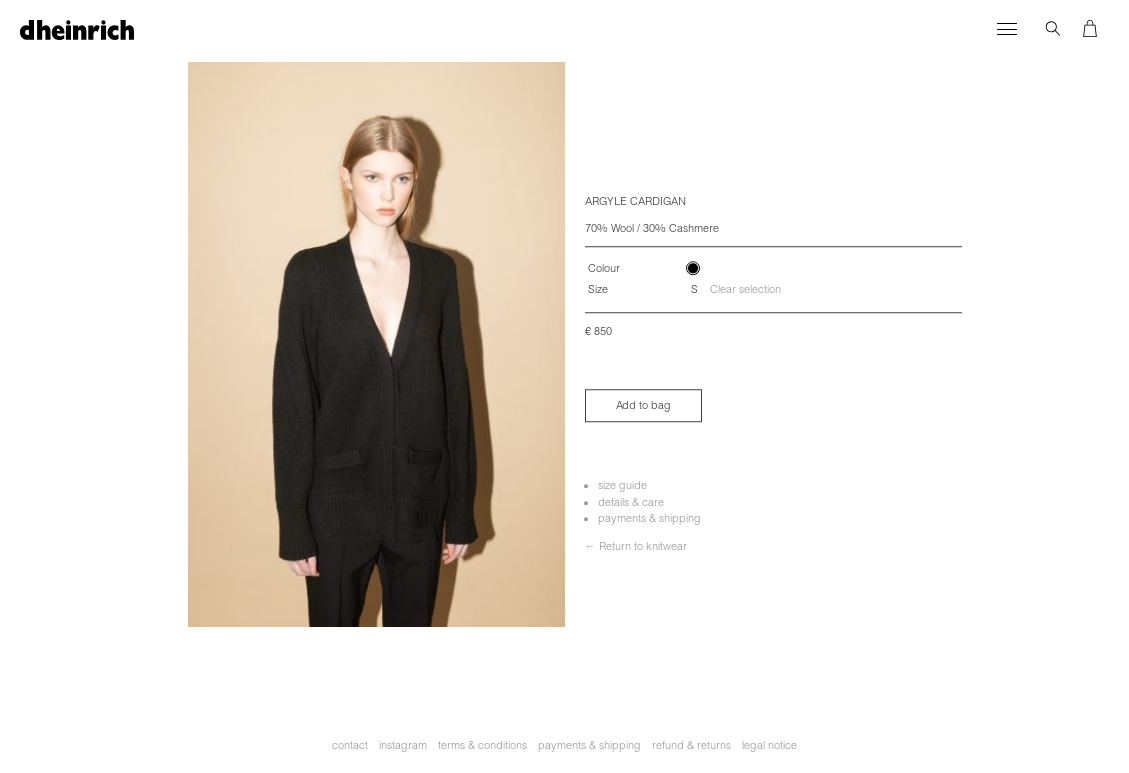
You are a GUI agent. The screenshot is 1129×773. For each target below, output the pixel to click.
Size (598, 290)
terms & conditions (482, 745)
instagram (403, 745)
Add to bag (643, 405)
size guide (622, 485)
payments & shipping (649, 518)
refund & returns (691, 745)
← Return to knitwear (636, 546)
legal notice (769, 745)
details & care (631, 502)
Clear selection (745, 289)
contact (350, 745)
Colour (604, 268)
